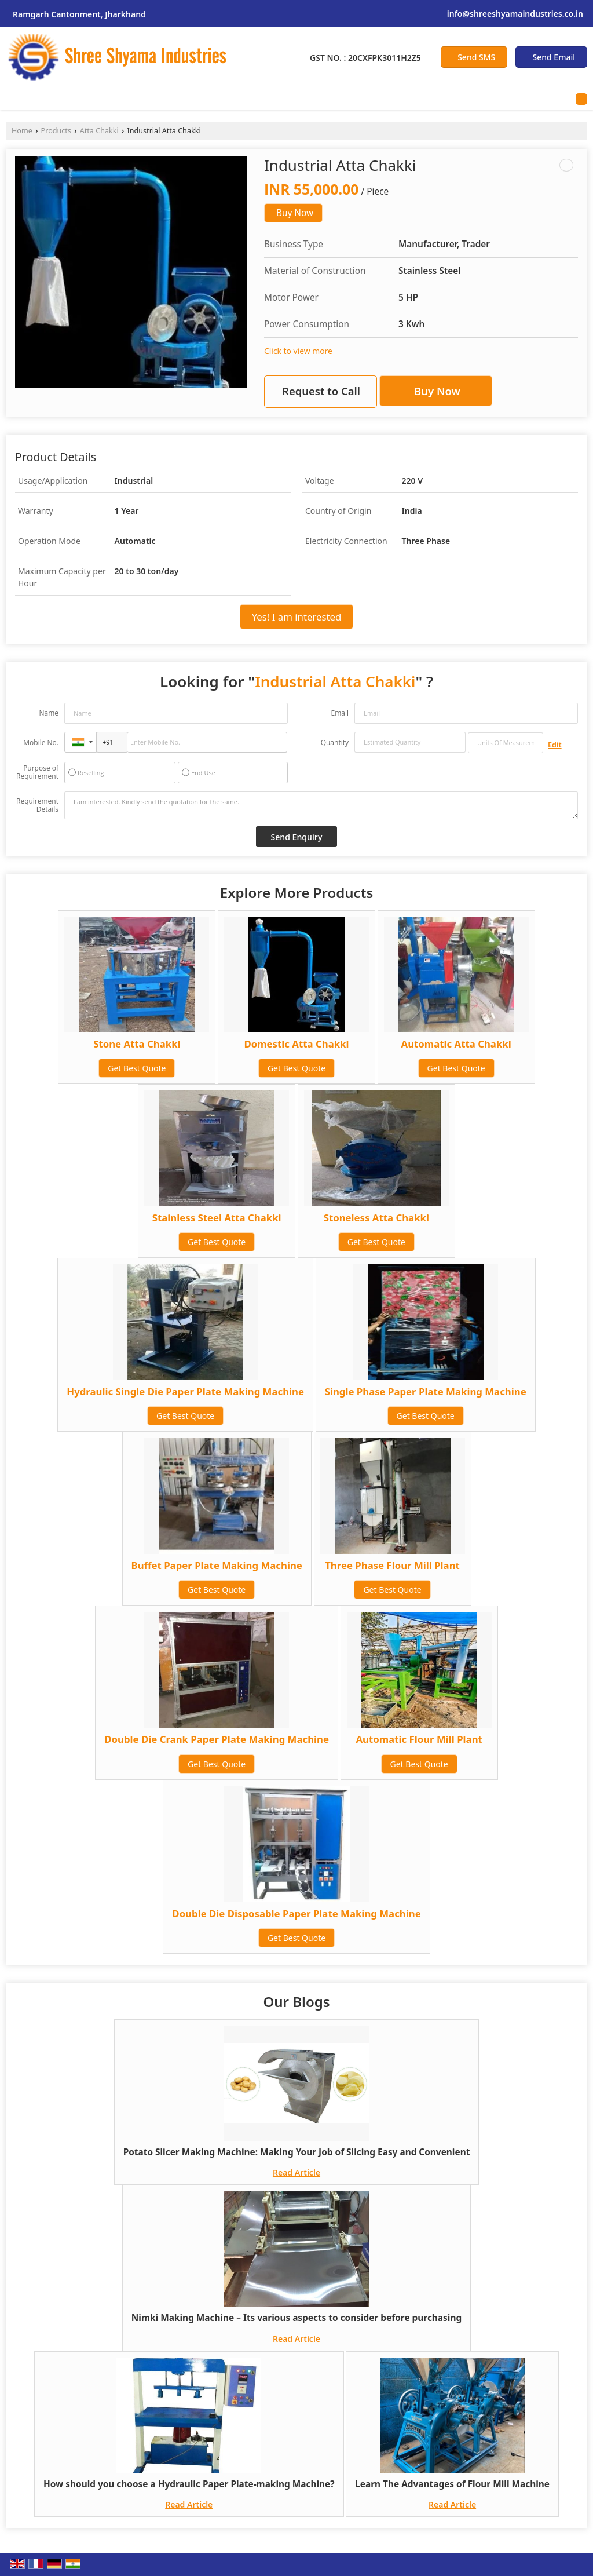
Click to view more (298, 350)
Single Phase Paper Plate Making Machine (425, 1391)
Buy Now (294, 213)
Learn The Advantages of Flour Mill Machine (452, 2484)
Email (340, 713)
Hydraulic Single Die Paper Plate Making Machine (185, 1391)
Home (22, 131)
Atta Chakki (99, 131)
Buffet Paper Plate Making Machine (216, 1565)
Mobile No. (40, 742)
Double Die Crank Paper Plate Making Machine (216, 1739)
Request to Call (321, 391)
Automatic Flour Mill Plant (419, 1739)
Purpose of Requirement (37, 772)
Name (48, 713)
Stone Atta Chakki (136, 1043)
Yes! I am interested (297, 616)
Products (56, 131)
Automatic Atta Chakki (456, 1043)
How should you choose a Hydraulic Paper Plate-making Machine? (189, 2484)
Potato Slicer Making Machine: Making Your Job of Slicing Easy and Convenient (296, 2152)
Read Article (296, 2172)
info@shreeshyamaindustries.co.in (515, 13)
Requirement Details (37, 805)
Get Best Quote (137, 1068)
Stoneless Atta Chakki (376, 1217)
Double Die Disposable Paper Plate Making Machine (296, 1913)
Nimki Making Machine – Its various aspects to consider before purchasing (296, 2318)
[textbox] (505, 742)
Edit (555, 745)
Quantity (335, 742)
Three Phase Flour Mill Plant (392, 1565)
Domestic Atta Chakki (296, 1043)
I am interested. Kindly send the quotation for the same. (321, 805)
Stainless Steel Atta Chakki (216, 1217)
